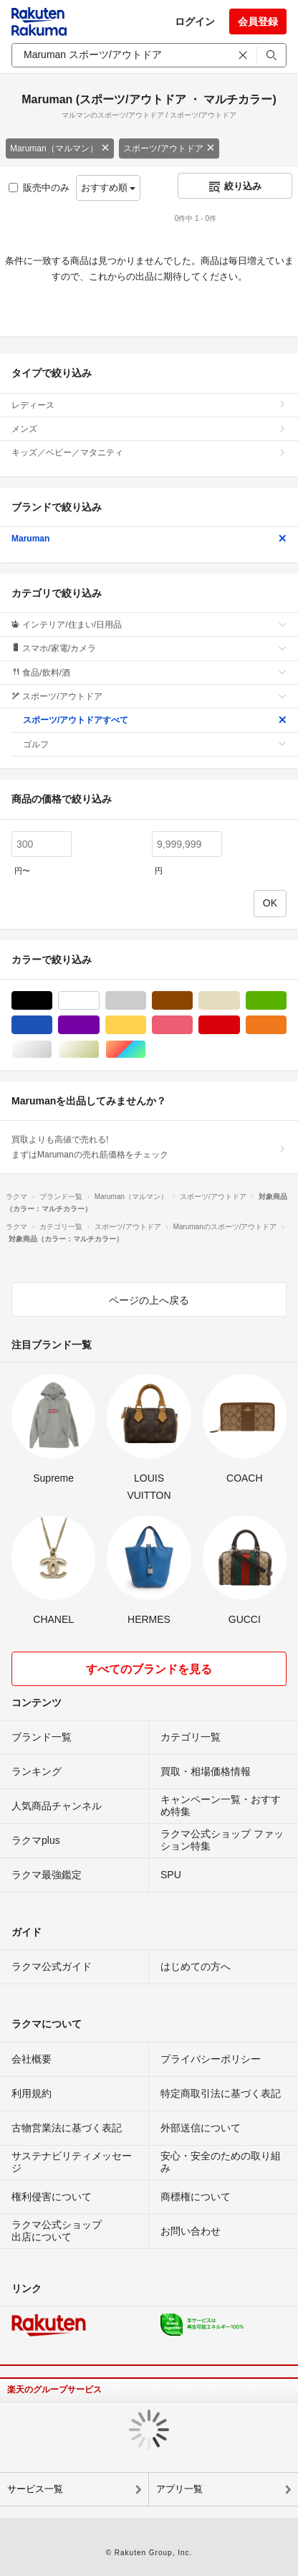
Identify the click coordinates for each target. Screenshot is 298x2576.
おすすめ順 (108, 187)
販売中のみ (39, 187)
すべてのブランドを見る (149, 1669)
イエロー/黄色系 (145, 1025)
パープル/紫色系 (99, 1025)
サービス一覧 (35, 2488)
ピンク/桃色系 (192, 1025)
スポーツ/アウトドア (168, 148)
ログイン (195, 21)
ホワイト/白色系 (99, 1000)
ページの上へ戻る (149, 1300)
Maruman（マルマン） (60, 148)
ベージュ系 (239, 1000)
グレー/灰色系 (145, 1000)
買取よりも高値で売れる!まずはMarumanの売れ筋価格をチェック (149, 1147)
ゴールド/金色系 (99, 1049)
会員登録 (258, 21)
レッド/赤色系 (239, 1025)
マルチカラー (145, 1049)
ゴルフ (155, 744)
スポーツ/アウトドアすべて (155, 720)
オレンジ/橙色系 (286, 1025)
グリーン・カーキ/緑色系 (286, 1000)
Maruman (149, 539)
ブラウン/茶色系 (192, 1000)
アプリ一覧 (179, 2488)
